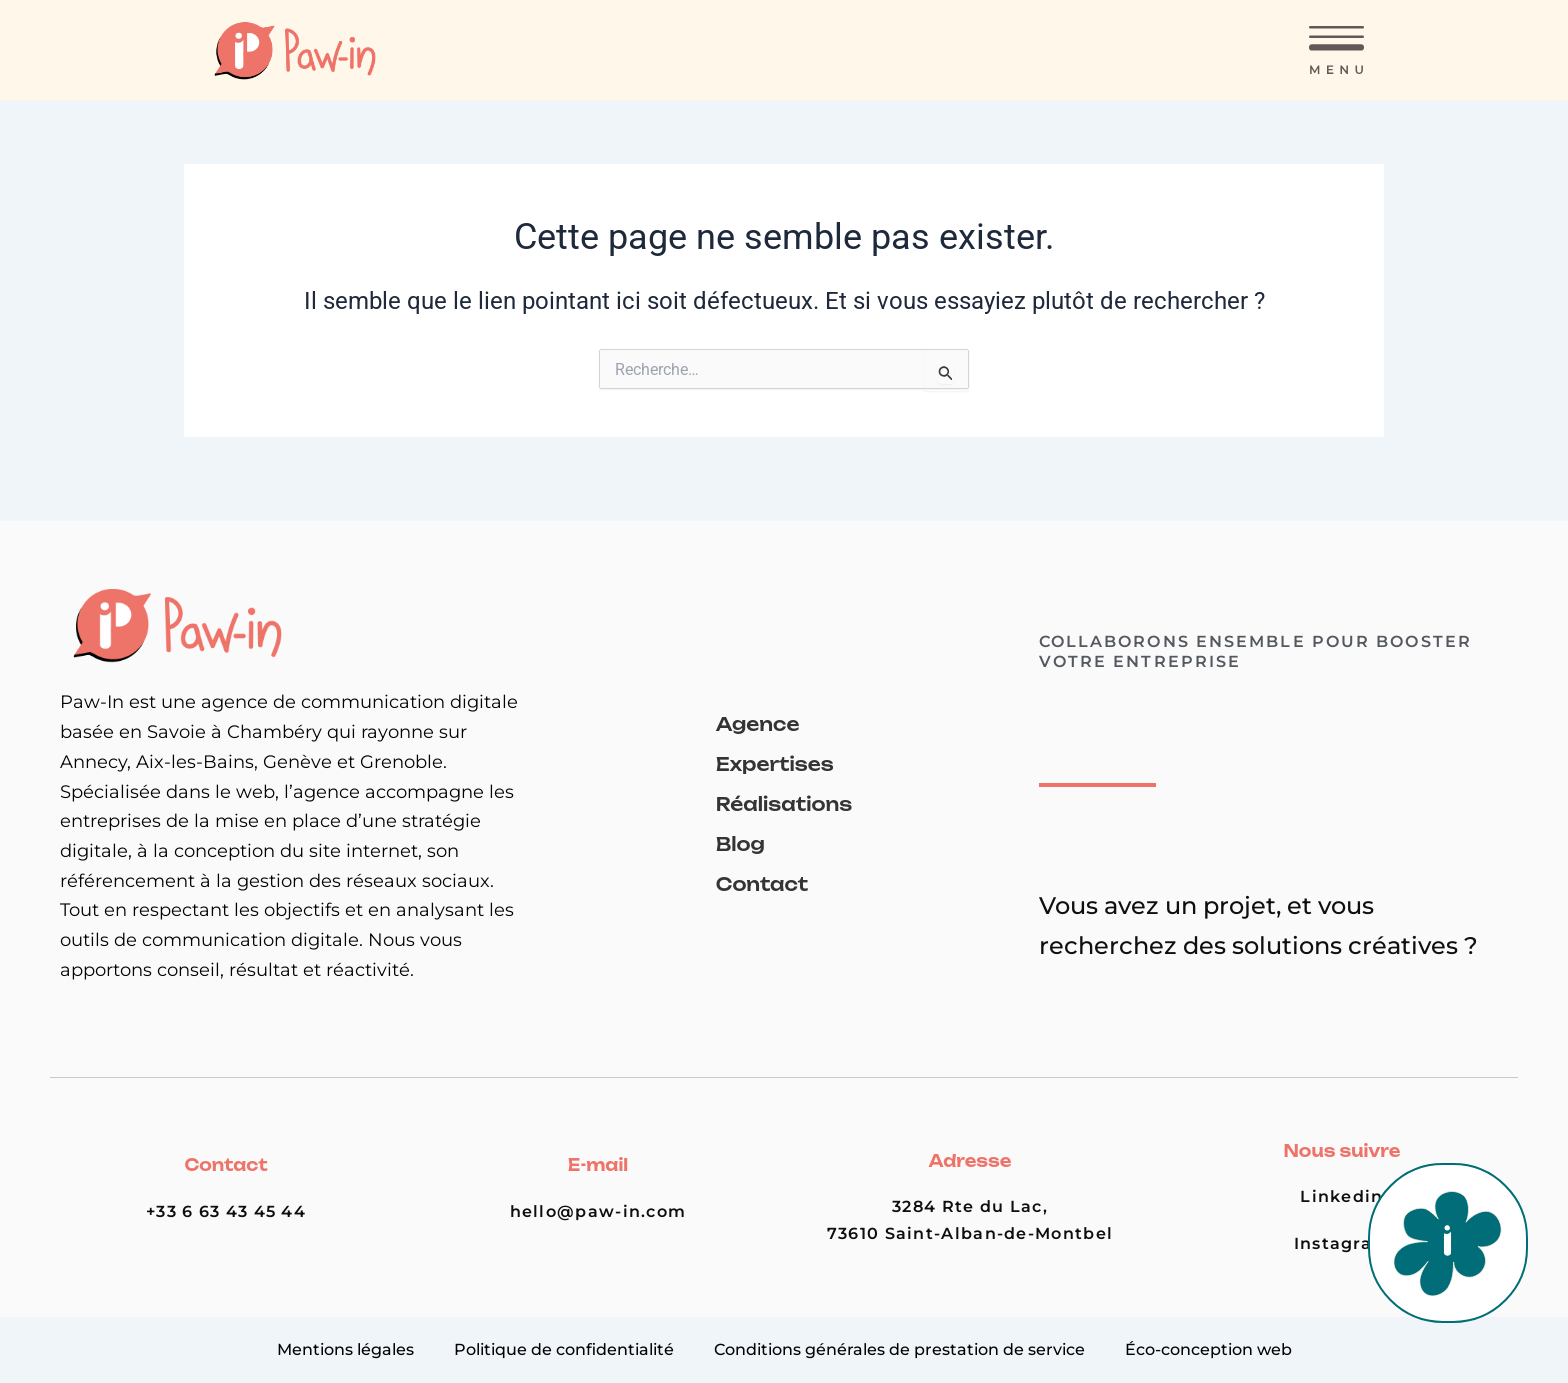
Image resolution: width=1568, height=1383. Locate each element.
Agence (758, 724)
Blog (740, 844)
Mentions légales (345, 1349)
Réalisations (784, 804)
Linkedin (1341, 1196)
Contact (762, 884)
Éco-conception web (1208, 1349)
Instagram (1342, 1243)
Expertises (775, 764)
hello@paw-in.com (598, 1211)
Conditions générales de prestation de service (899, 1349)
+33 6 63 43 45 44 (226, 1211)
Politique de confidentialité (564, 1349)
